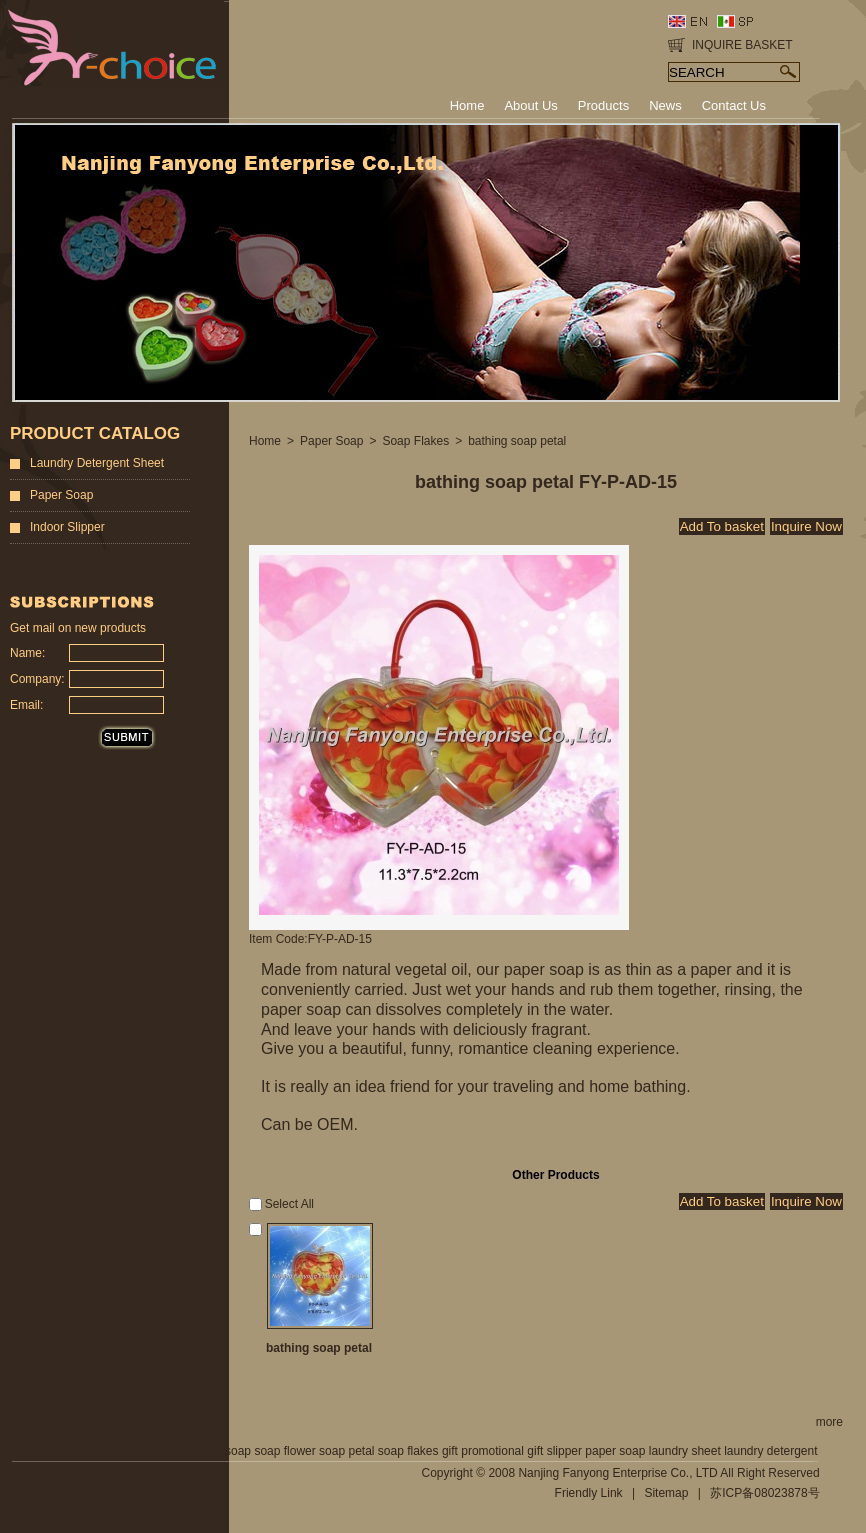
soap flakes (408, 1451)
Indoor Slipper (67, 527)
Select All (289, 1204)
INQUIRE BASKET (742, 45)
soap (238, 1451)
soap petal (346, 1451)
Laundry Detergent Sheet (97, 463)
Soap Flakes (415, 441)
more (829, 1422)
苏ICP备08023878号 (764, 1493)
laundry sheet (685, 1451)
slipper (564, 1451)
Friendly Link (589, 1493)
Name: (27, 653)
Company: (34, 679)
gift (450, 1451)
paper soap (615, 1451)
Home (265, 441)
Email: (26, 705)
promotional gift (502, 1451)
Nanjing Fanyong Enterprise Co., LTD (617, 1473)
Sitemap (666, 1493)
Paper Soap (61, 495)
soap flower (284, 1451)
